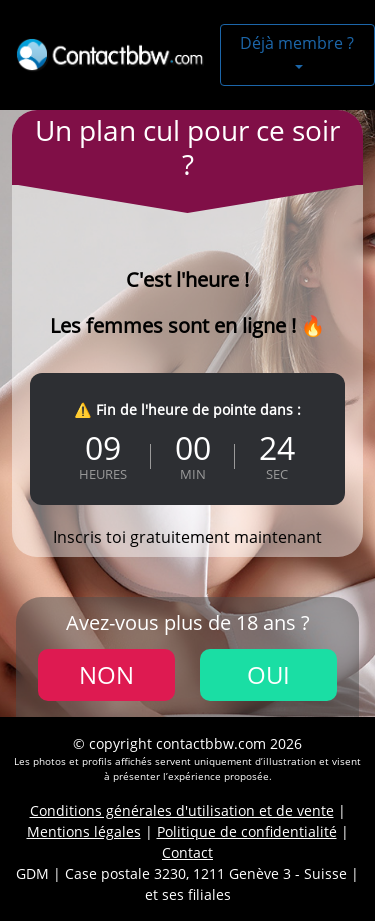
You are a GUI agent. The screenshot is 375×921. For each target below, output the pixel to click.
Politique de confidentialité (247, 831)
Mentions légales (84, 831)
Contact (187, 852)
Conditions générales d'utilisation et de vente (182, 810)
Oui (268, 674)
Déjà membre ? (297, 43)
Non (106, 674)
